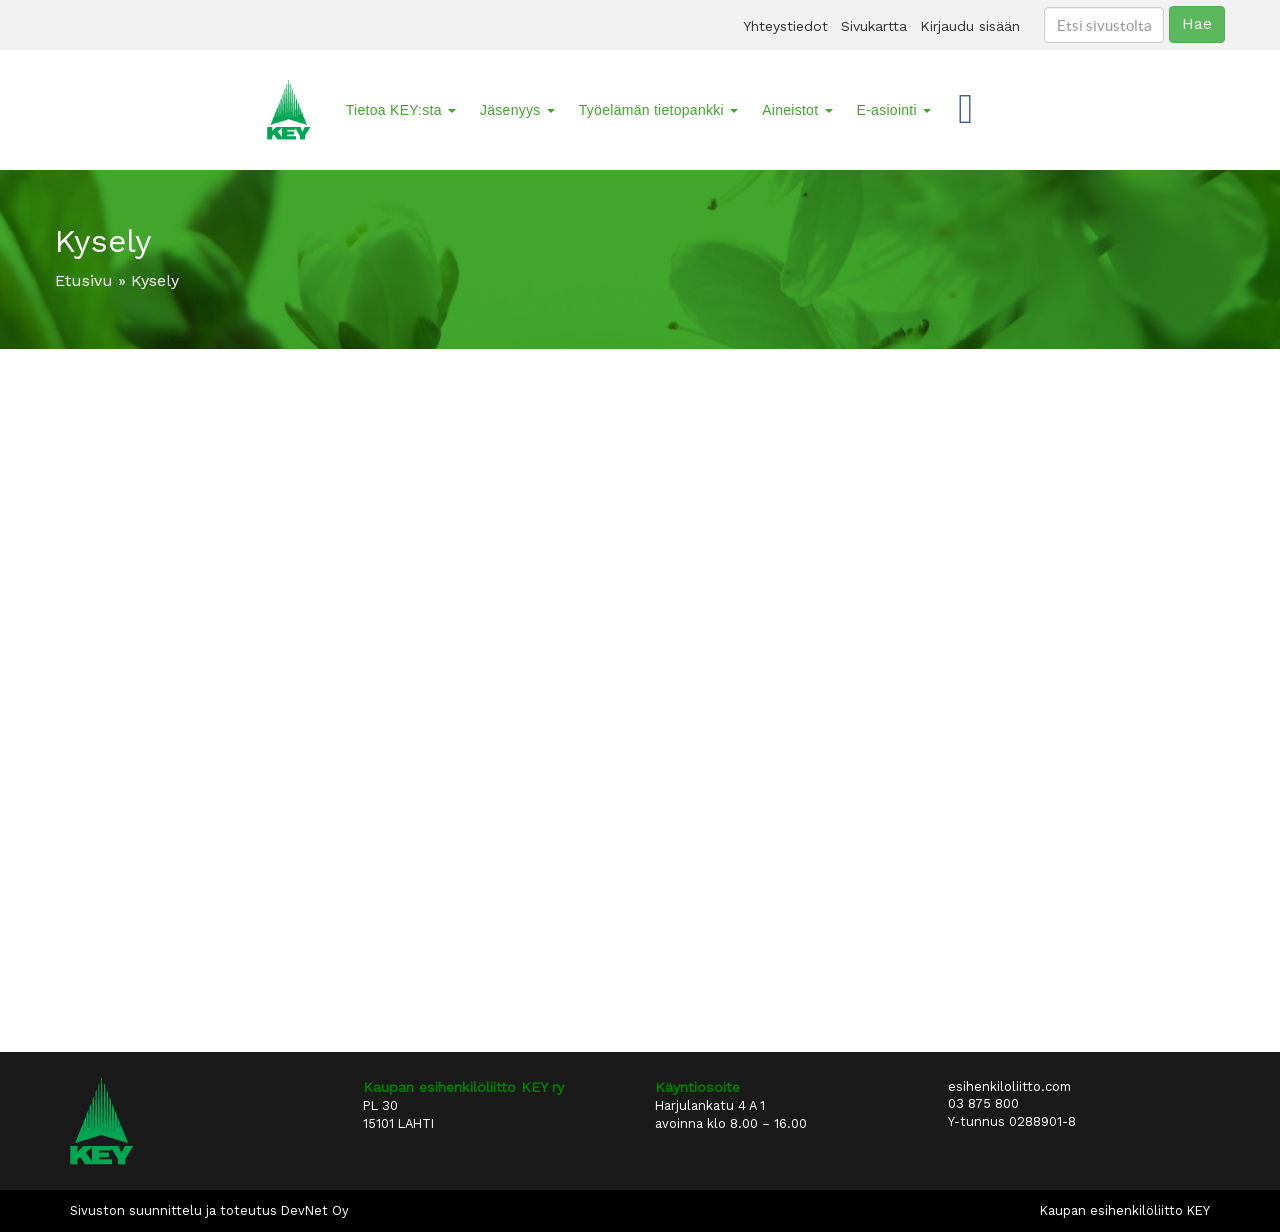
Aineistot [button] (797, 110)
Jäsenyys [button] (517, 110)
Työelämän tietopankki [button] (658, 110)
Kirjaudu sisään (970, 26)
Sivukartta (874, 26)
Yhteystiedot (785, 26)
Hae (1197, 23)
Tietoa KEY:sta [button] (401, 110)
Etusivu (84, 280)
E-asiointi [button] (894, 110)
